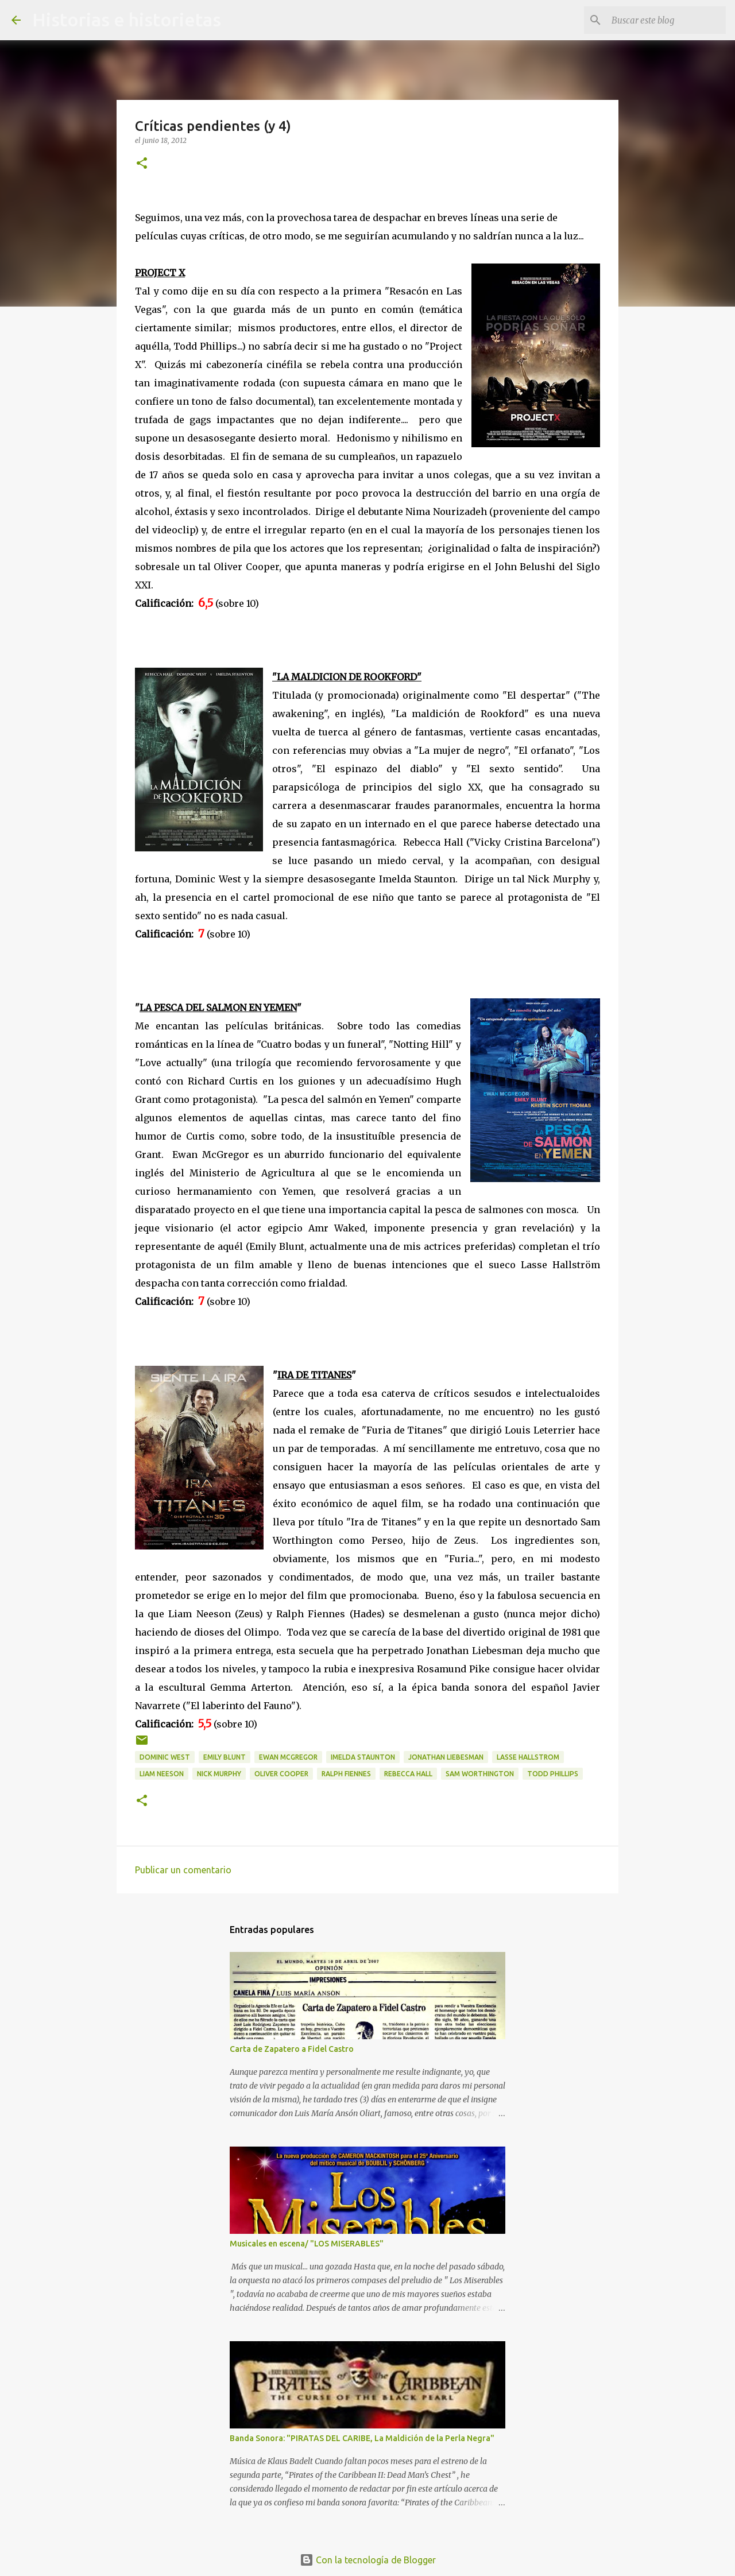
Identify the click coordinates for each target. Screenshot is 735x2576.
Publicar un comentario (183, 1870)
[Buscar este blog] (665, 20)
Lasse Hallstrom (528, 1757)
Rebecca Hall (408, 1773)
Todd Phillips (552, 1773)
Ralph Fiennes (346, 1773)
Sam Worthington (480, 1773)
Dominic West (165, 1757)
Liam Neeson (162, 1773)
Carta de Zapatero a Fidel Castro (292, 2049)
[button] (142, 164)
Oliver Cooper (281, 1773)
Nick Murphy (219, 1773)
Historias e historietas (126, 19)
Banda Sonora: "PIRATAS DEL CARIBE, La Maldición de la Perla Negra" (362, 2438)
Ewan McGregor (288, 1757)
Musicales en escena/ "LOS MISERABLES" (307, 2243)
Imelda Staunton (363, 1757)
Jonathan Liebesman (445, 1757)
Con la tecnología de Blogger (368, 2560)
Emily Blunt (224, 1757)
